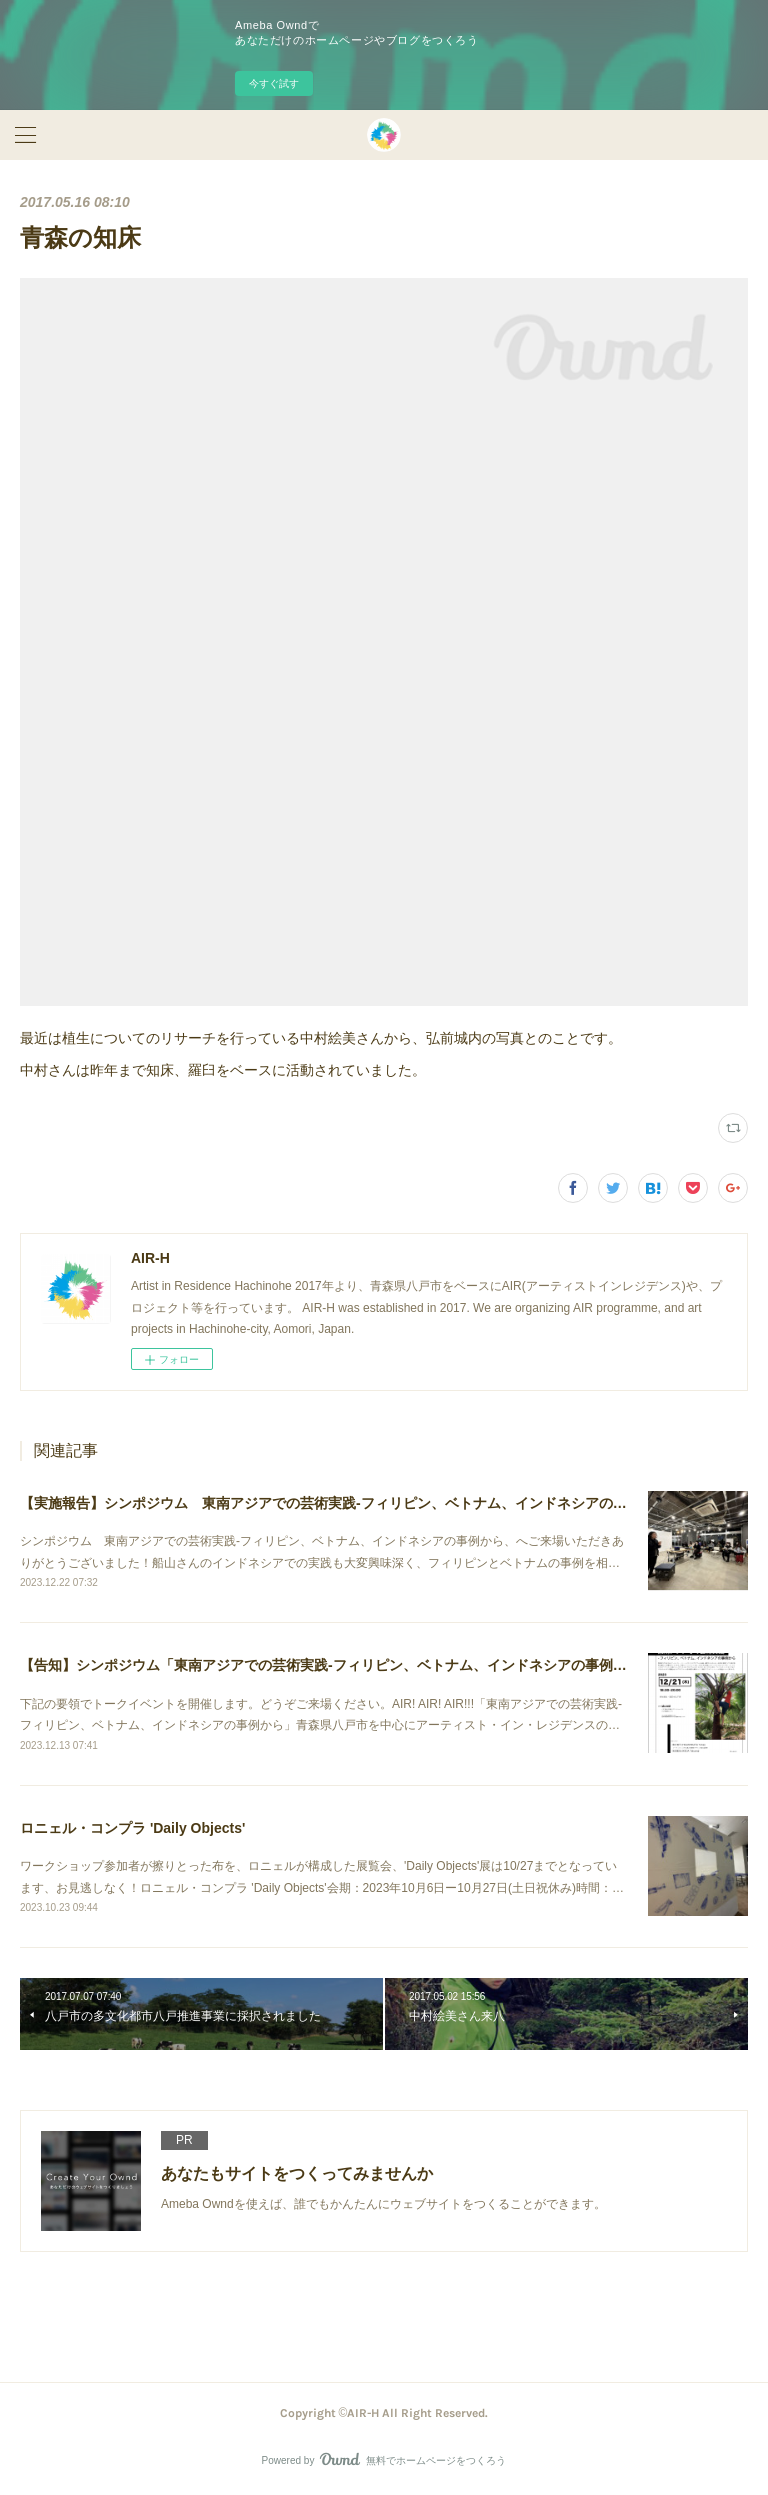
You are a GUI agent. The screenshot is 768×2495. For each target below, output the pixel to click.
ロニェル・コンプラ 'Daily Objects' (132, 1828)
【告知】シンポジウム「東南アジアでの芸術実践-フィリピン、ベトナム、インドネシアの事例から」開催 (351, 1665)
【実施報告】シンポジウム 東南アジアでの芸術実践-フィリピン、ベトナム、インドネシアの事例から (344, 1503)
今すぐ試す (274, 83)
